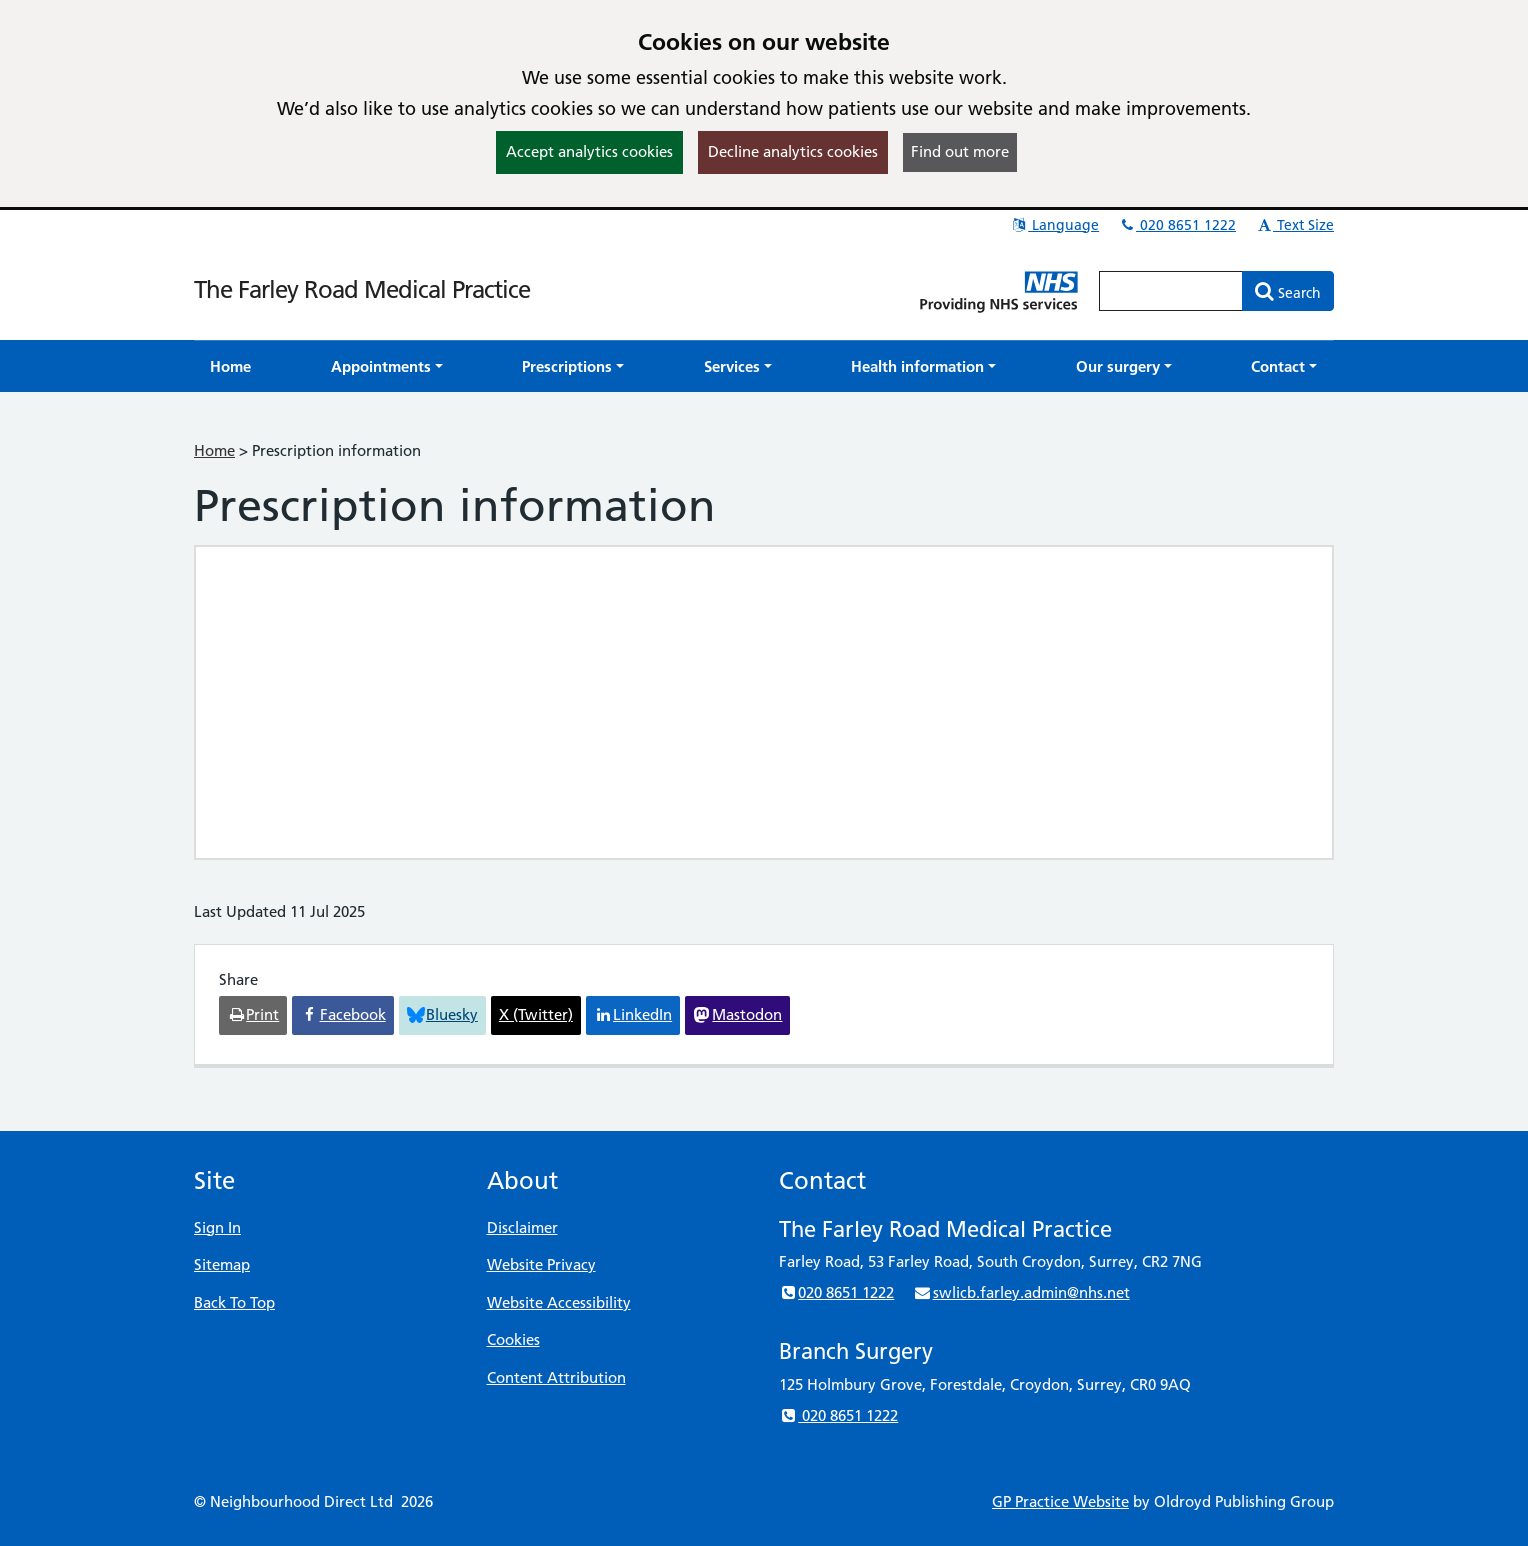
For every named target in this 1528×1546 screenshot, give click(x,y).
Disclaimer (522, 1227)
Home (214, 450)
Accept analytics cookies (589, 151)
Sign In (217, 1227)
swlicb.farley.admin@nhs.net (1021, 1292)
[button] (387, 366)
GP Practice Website (1060, 1501)
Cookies (513, 1339)
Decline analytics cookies (793, 151)
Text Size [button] (1294, 225)
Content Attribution (556, 1377)
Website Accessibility (559, 1302)
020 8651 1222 (1177, 225)
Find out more (960, 151)
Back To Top (234, 1302)
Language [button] (1054, 225)
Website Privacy (541, 1264)
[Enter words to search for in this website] (1171, 291)
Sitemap (222, 1264)
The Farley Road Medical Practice (362, 289)
